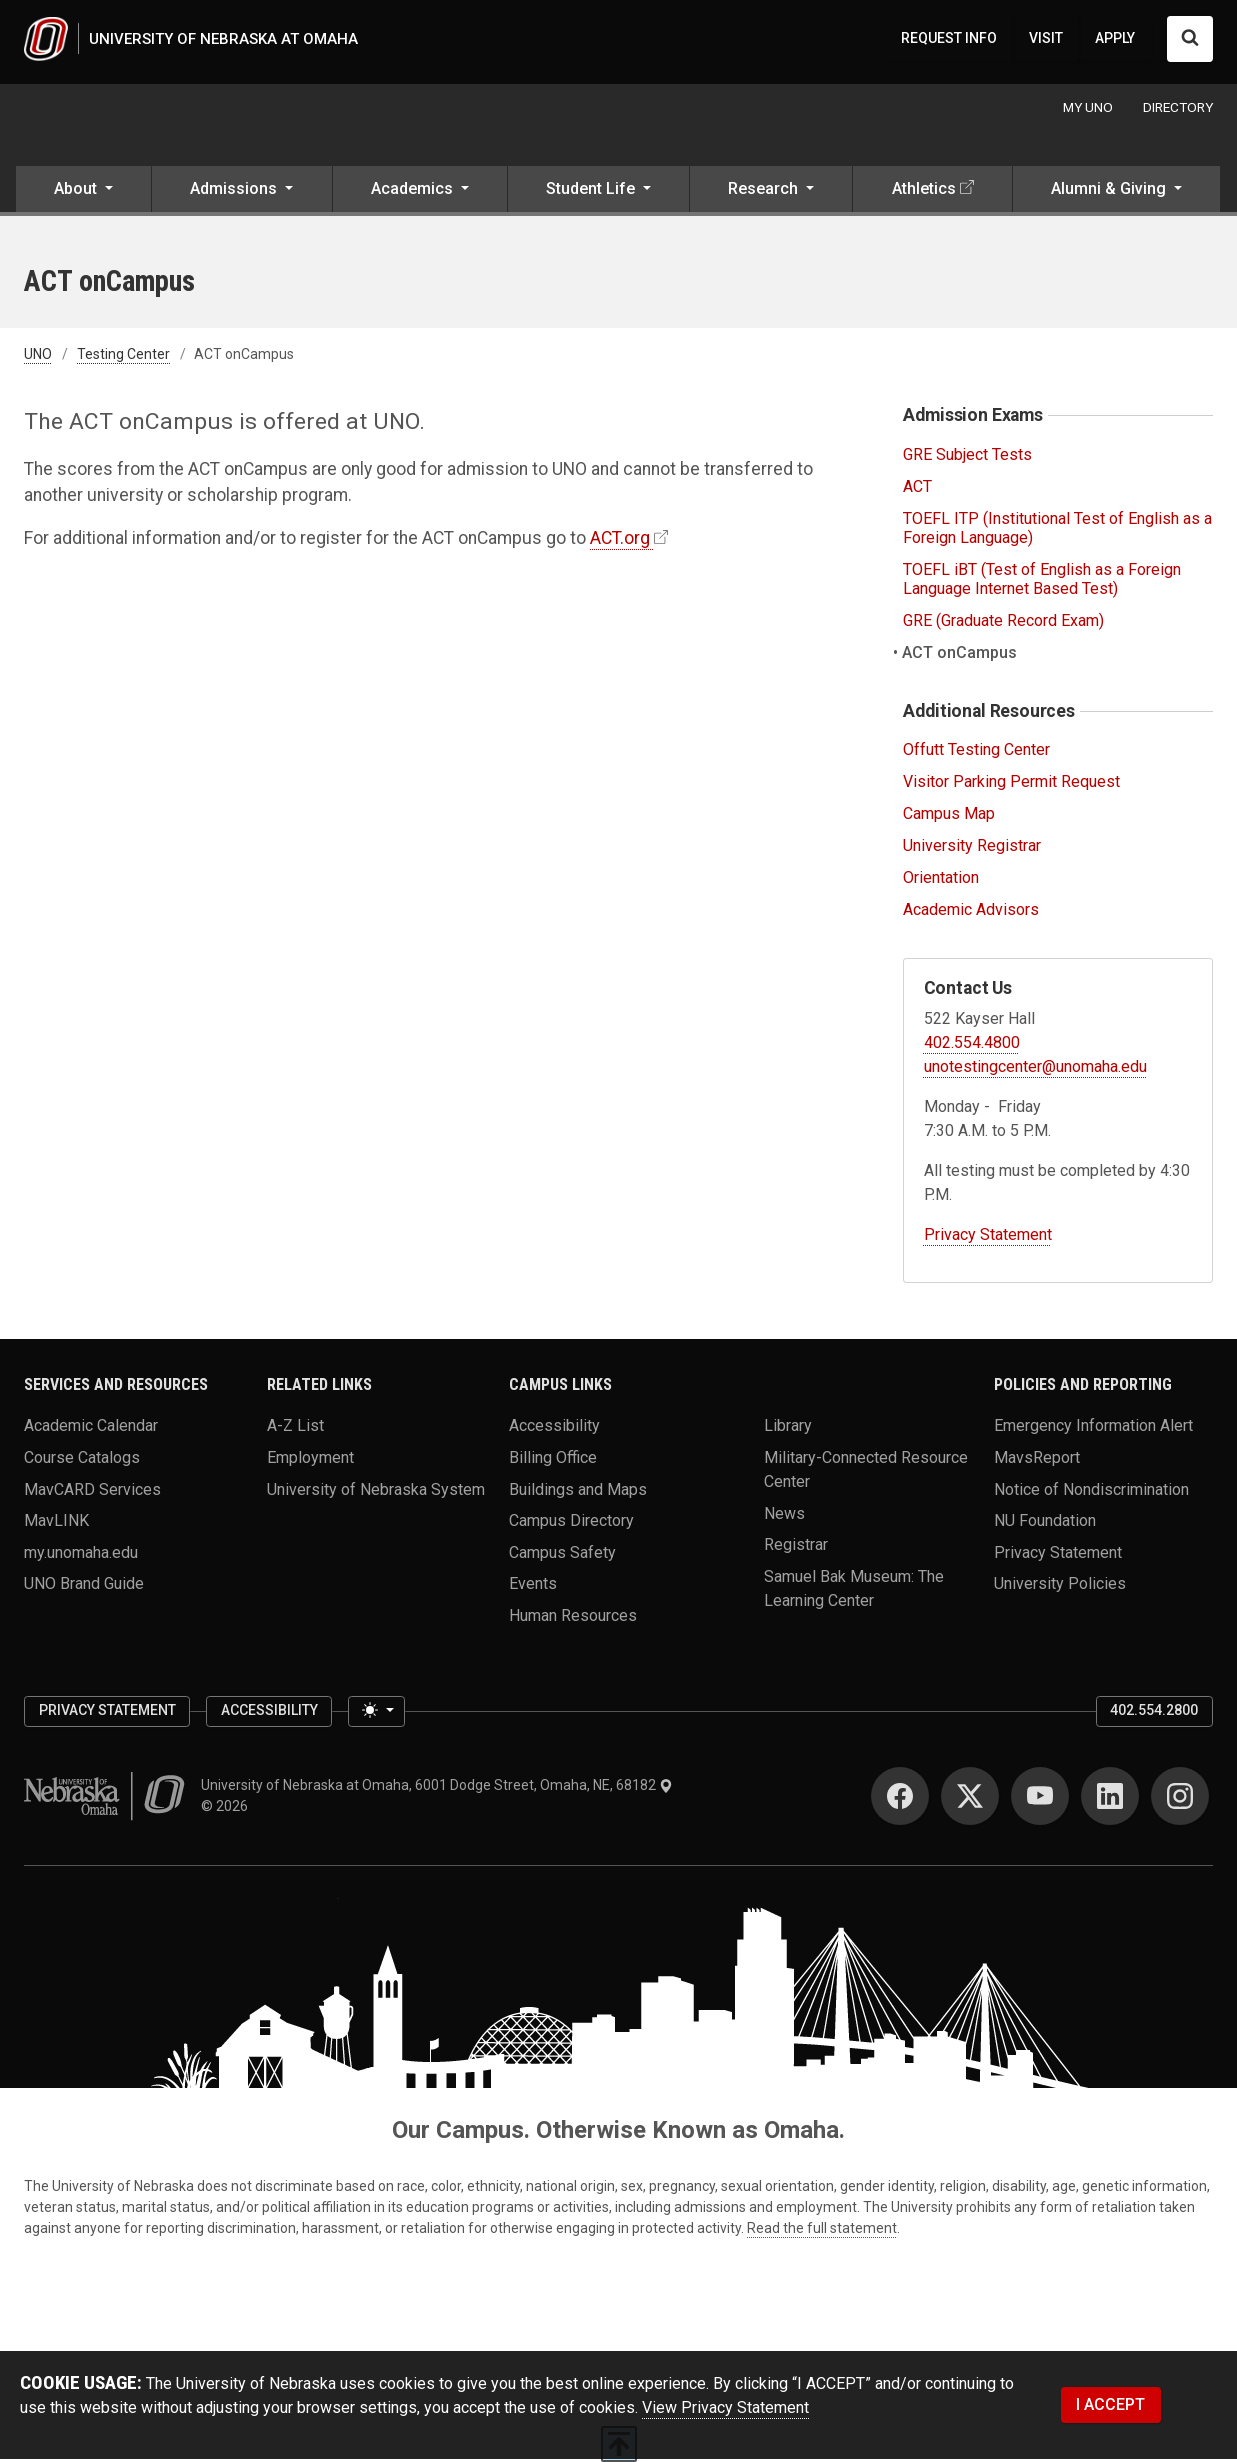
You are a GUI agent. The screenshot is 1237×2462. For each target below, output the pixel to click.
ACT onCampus (960, 655)
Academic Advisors (971, 912)
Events (533, 1586)
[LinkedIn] (1110, 1799)
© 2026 (227, 1809)
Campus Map (949, 816)
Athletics (924, 192)
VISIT (1046, 40)
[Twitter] (970, 1799)
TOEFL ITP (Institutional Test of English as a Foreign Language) (1057, 531)
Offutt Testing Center (976, 753)
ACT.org (620, 541)
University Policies (1060, 1586)
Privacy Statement (988, 1237)
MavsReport (1037, 1460)
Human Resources (573, 1618)
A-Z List (295, 1428)
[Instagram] (1180, 1799)
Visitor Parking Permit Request (1011, 785)
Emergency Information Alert (1093, 1428)
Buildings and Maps (578, 1491)
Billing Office (553, 1460)
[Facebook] (900, 1799)
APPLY (1115, 40)
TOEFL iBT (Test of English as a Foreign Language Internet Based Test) (1042, 582)
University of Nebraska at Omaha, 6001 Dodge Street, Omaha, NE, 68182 (437, 1788)
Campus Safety (562, 1555)
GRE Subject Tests (967, 457)
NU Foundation (1045, 1523)
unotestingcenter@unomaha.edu (1035, 1069)
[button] (83, 194)
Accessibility (554, 1428)
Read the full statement (822, 2231)
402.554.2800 (1154, 1714)
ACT (917, 489)
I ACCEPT (1110, 2407)
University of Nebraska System (376, 1491)
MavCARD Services (92, 1491)
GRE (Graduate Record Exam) (1003, 624)
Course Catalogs (82, 1460)
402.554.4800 (972, 1045)
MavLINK (56, 1523)
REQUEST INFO (949, 40)
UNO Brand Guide (84, 1586)
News (784, 1515)
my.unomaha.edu (81, 1555)
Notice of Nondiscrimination (1091, 1491)
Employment (310, 1460)
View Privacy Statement (725, 2410)
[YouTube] (1040, 1799)
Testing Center (123, 358)
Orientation (941, 880)
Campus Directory (571, 1523)
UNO (38, 358)
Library (788, 1428)
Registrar (796, 1547)
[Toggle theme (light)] (376, 1715)
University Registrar (972, 848)
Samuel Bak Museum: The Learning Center (854, 1591)
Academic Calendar (91, 1428)
